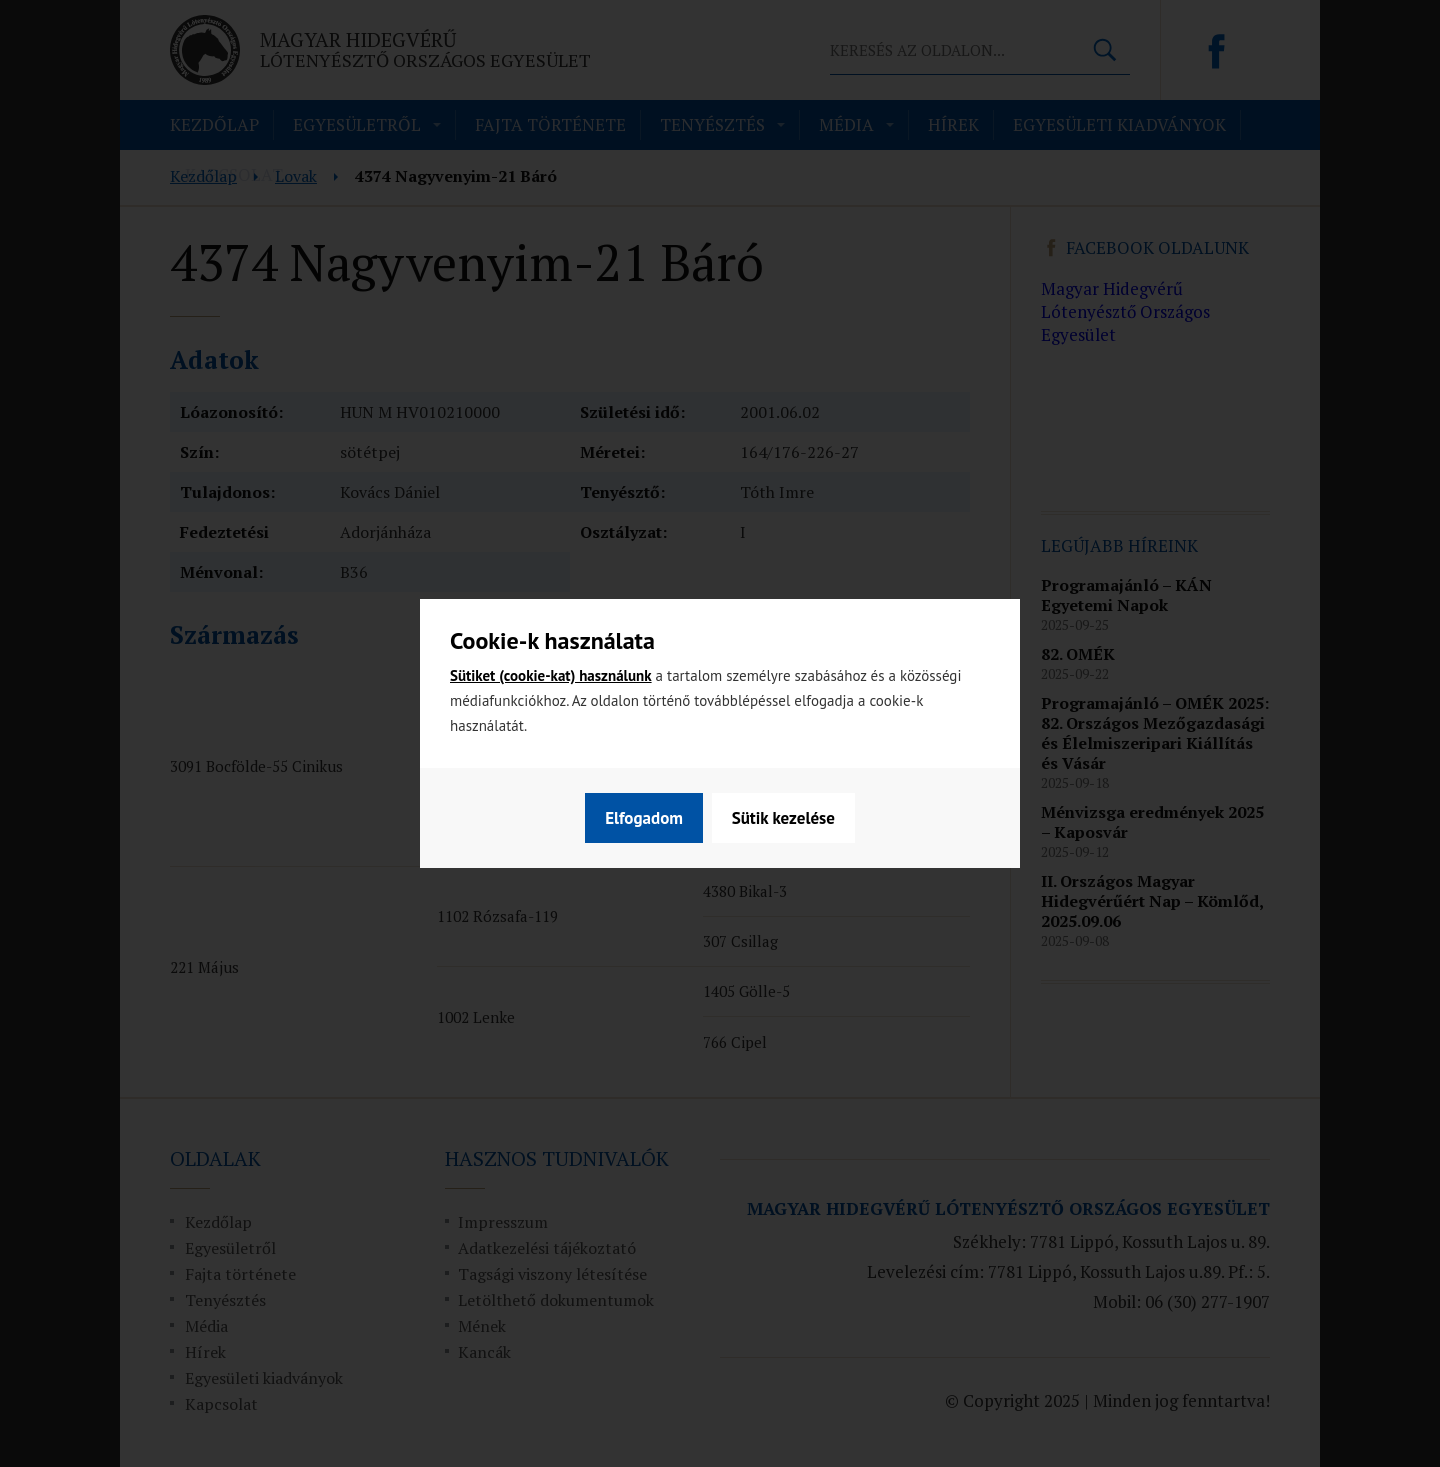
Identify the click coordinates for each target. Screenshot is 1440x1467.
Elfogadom (797, 818)
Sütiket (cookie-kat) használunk (551, 675)
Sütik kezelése (655, 818)
